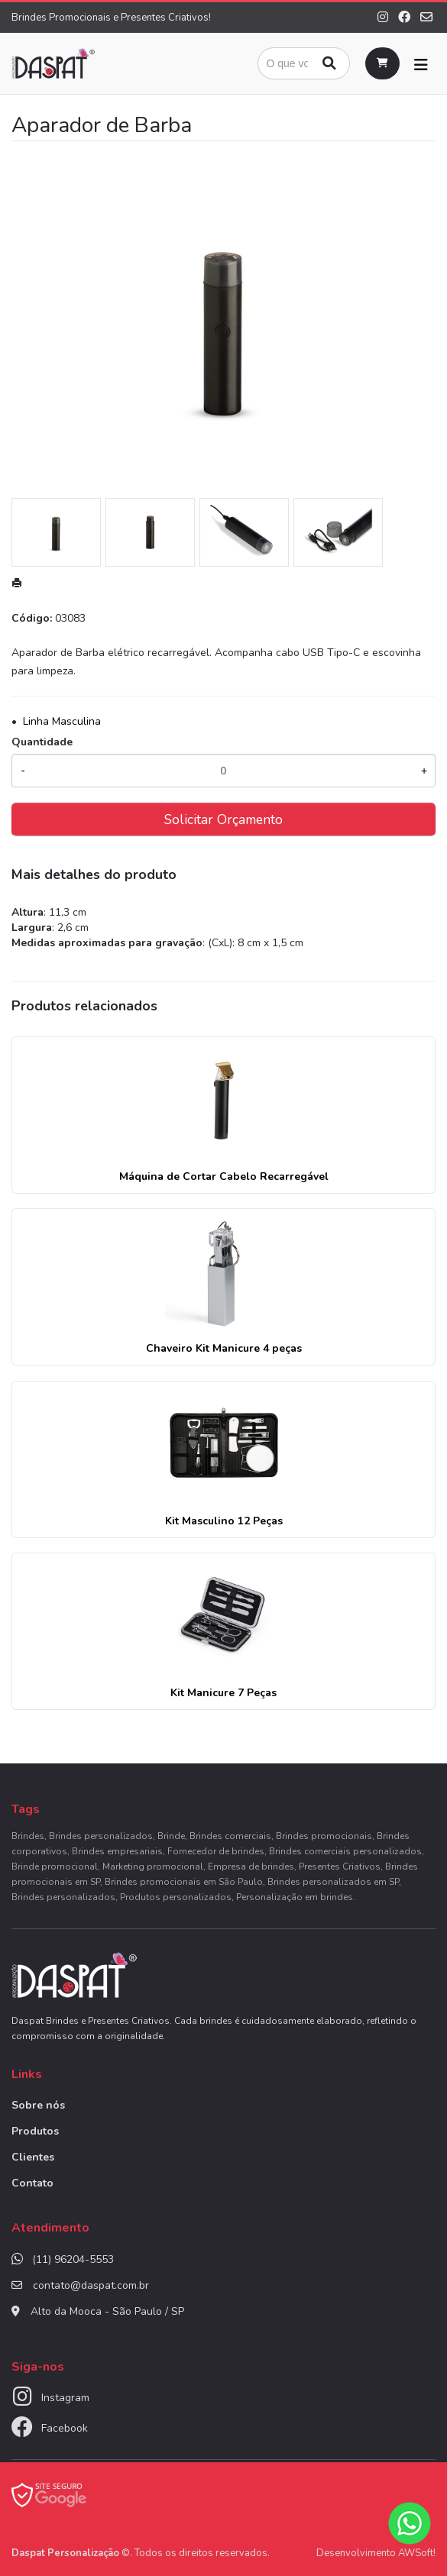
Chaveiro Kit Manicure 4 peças (224, 1348)
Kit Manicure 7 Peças (223, 1693)
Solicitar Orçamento (223, 819)
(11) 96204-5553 (73, 2259)
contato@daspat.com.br (91, 2285)
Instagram (65, 2397)
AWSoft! (417, 2553)
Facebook (64, 2428)
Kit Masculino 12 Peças (224, 1521)
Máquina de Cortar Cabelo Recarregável (224, 1176)
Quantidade (42, 742)
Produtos (35, 2131)
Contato (32, 2183)
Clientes (32, 2157)
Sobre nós (38, 2105)
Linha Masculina (62, 721)
